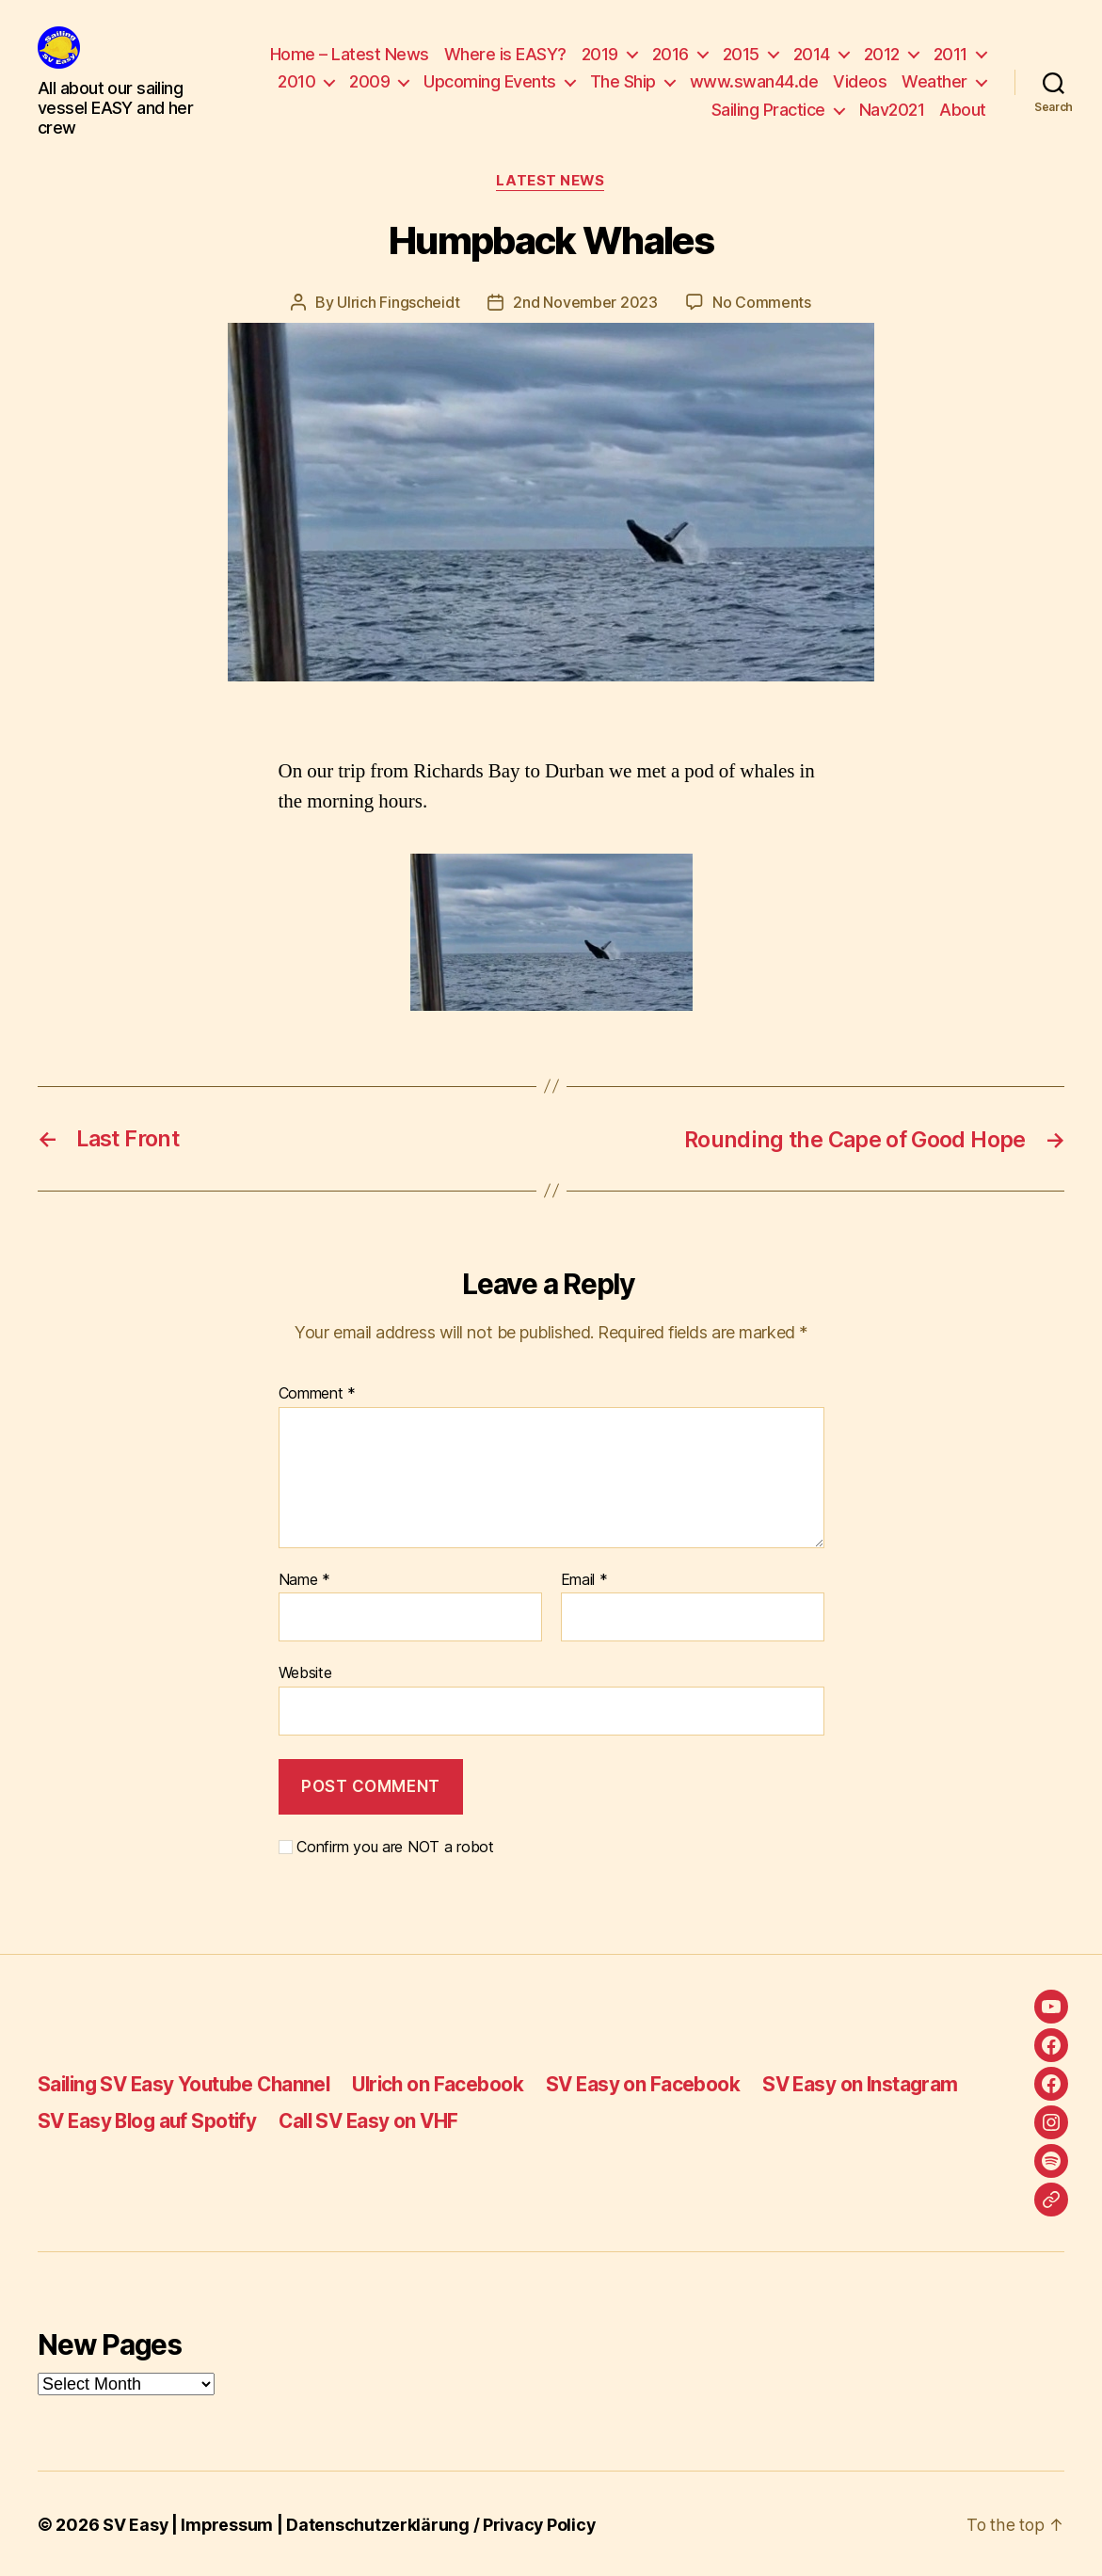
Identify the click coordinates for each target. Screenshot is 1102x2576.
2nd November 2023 (585, 302)
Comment (318, 1392)
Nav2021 (892, 110)
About (962, 110)
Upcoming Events (489, 81)
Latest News (550, 181)
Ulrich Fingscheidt (398, 302)
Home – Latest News (349, 54)
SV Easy (135, 2523)
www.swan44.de (754, 81)
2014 (811, 54)
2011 (950, 54)
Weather (934, 81)
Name (304, 1578)
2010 (296, 81)
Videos (859, 81)
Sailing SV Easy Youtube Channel (189, 2083)
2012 (882, 54)
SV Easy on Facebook (658, 2083)
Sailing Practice (768, 110)
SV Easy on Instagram (876, 2083)
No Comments (761, 302)
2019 (600, 54)
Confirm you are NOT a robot (386, 1845)
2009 (369, 81)
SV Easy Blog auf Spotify (150, 2119)
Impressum (228, 2523)
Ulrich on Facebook (449, 2083)
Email (584, 1578)
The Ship (623, 81)
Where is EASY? (505, 54)
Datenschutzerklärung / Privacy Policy (443, 2523)
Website (305, 1671)
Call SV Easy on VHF (377, 2119)
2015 (741, 54)
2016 (670, 54)
